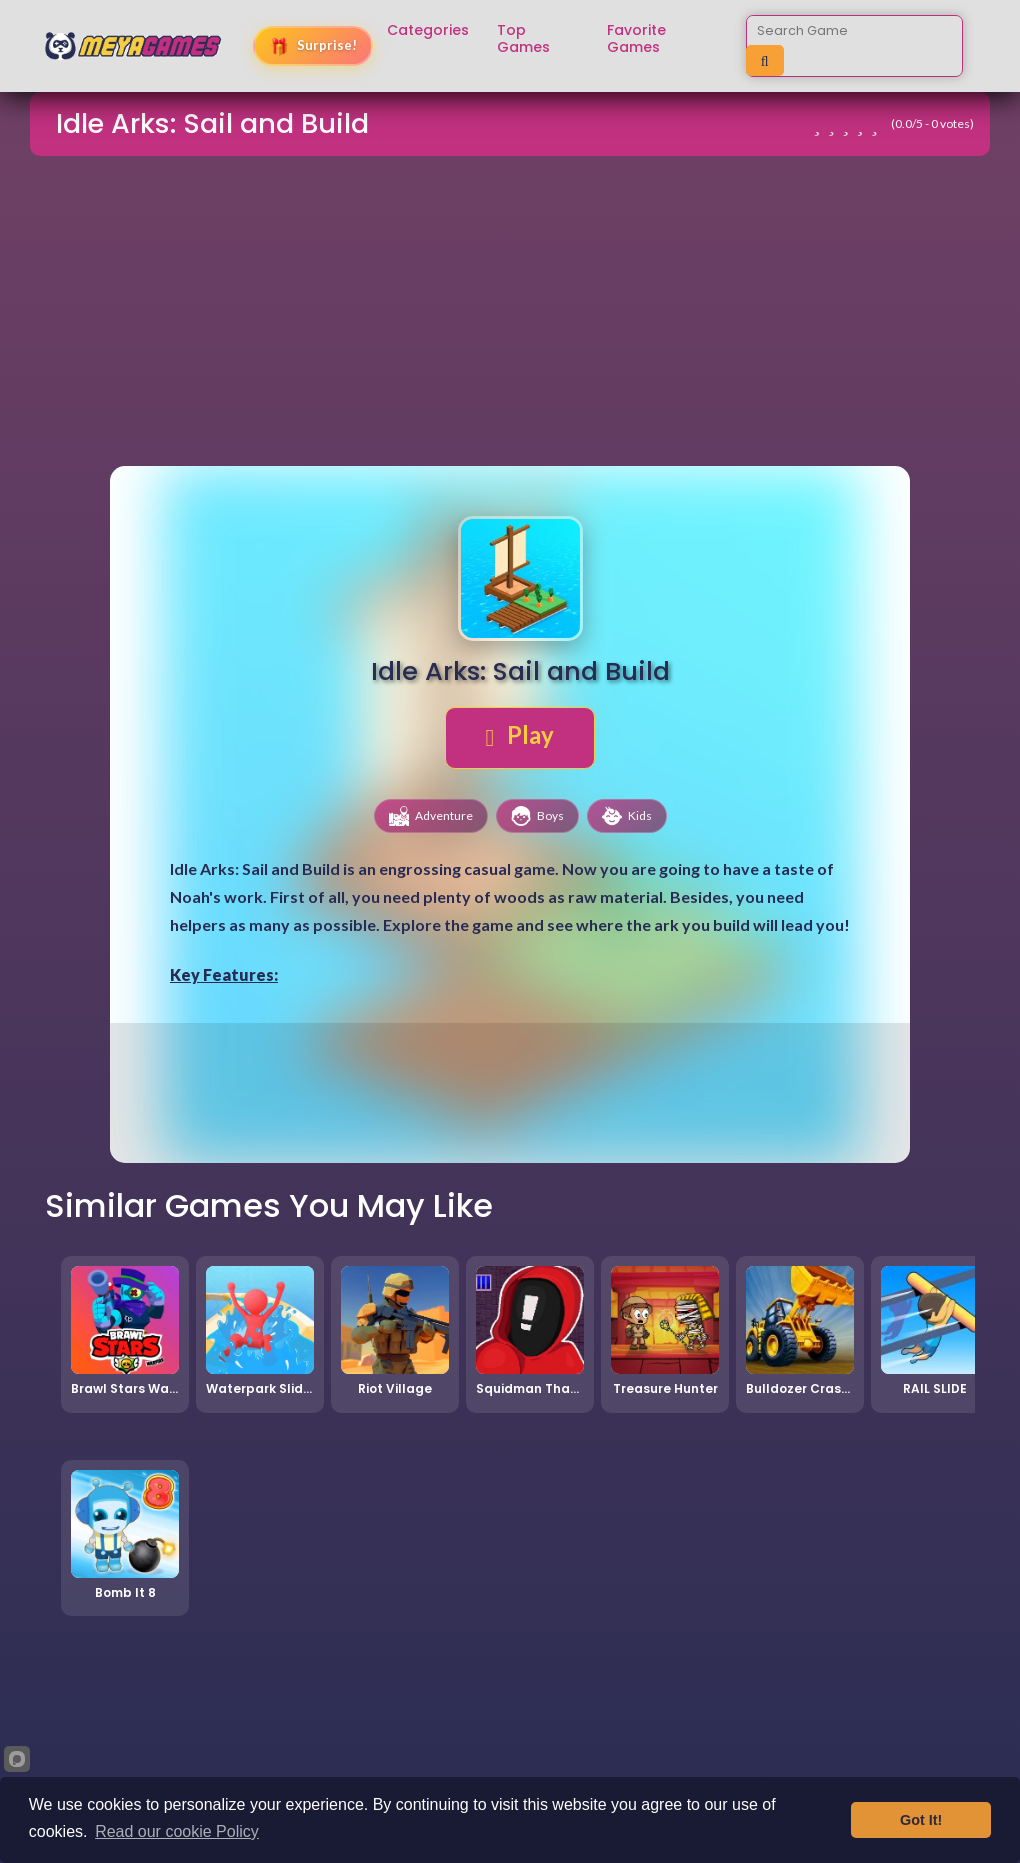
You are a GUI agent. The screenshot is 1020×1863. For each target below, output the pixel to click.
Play (520, 735)
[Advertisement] (510, 314)
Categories (428, 30)
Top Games (523, 39)
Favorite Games (636, 39)
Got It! (921, 1820)
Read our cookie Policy (177, 1831)
